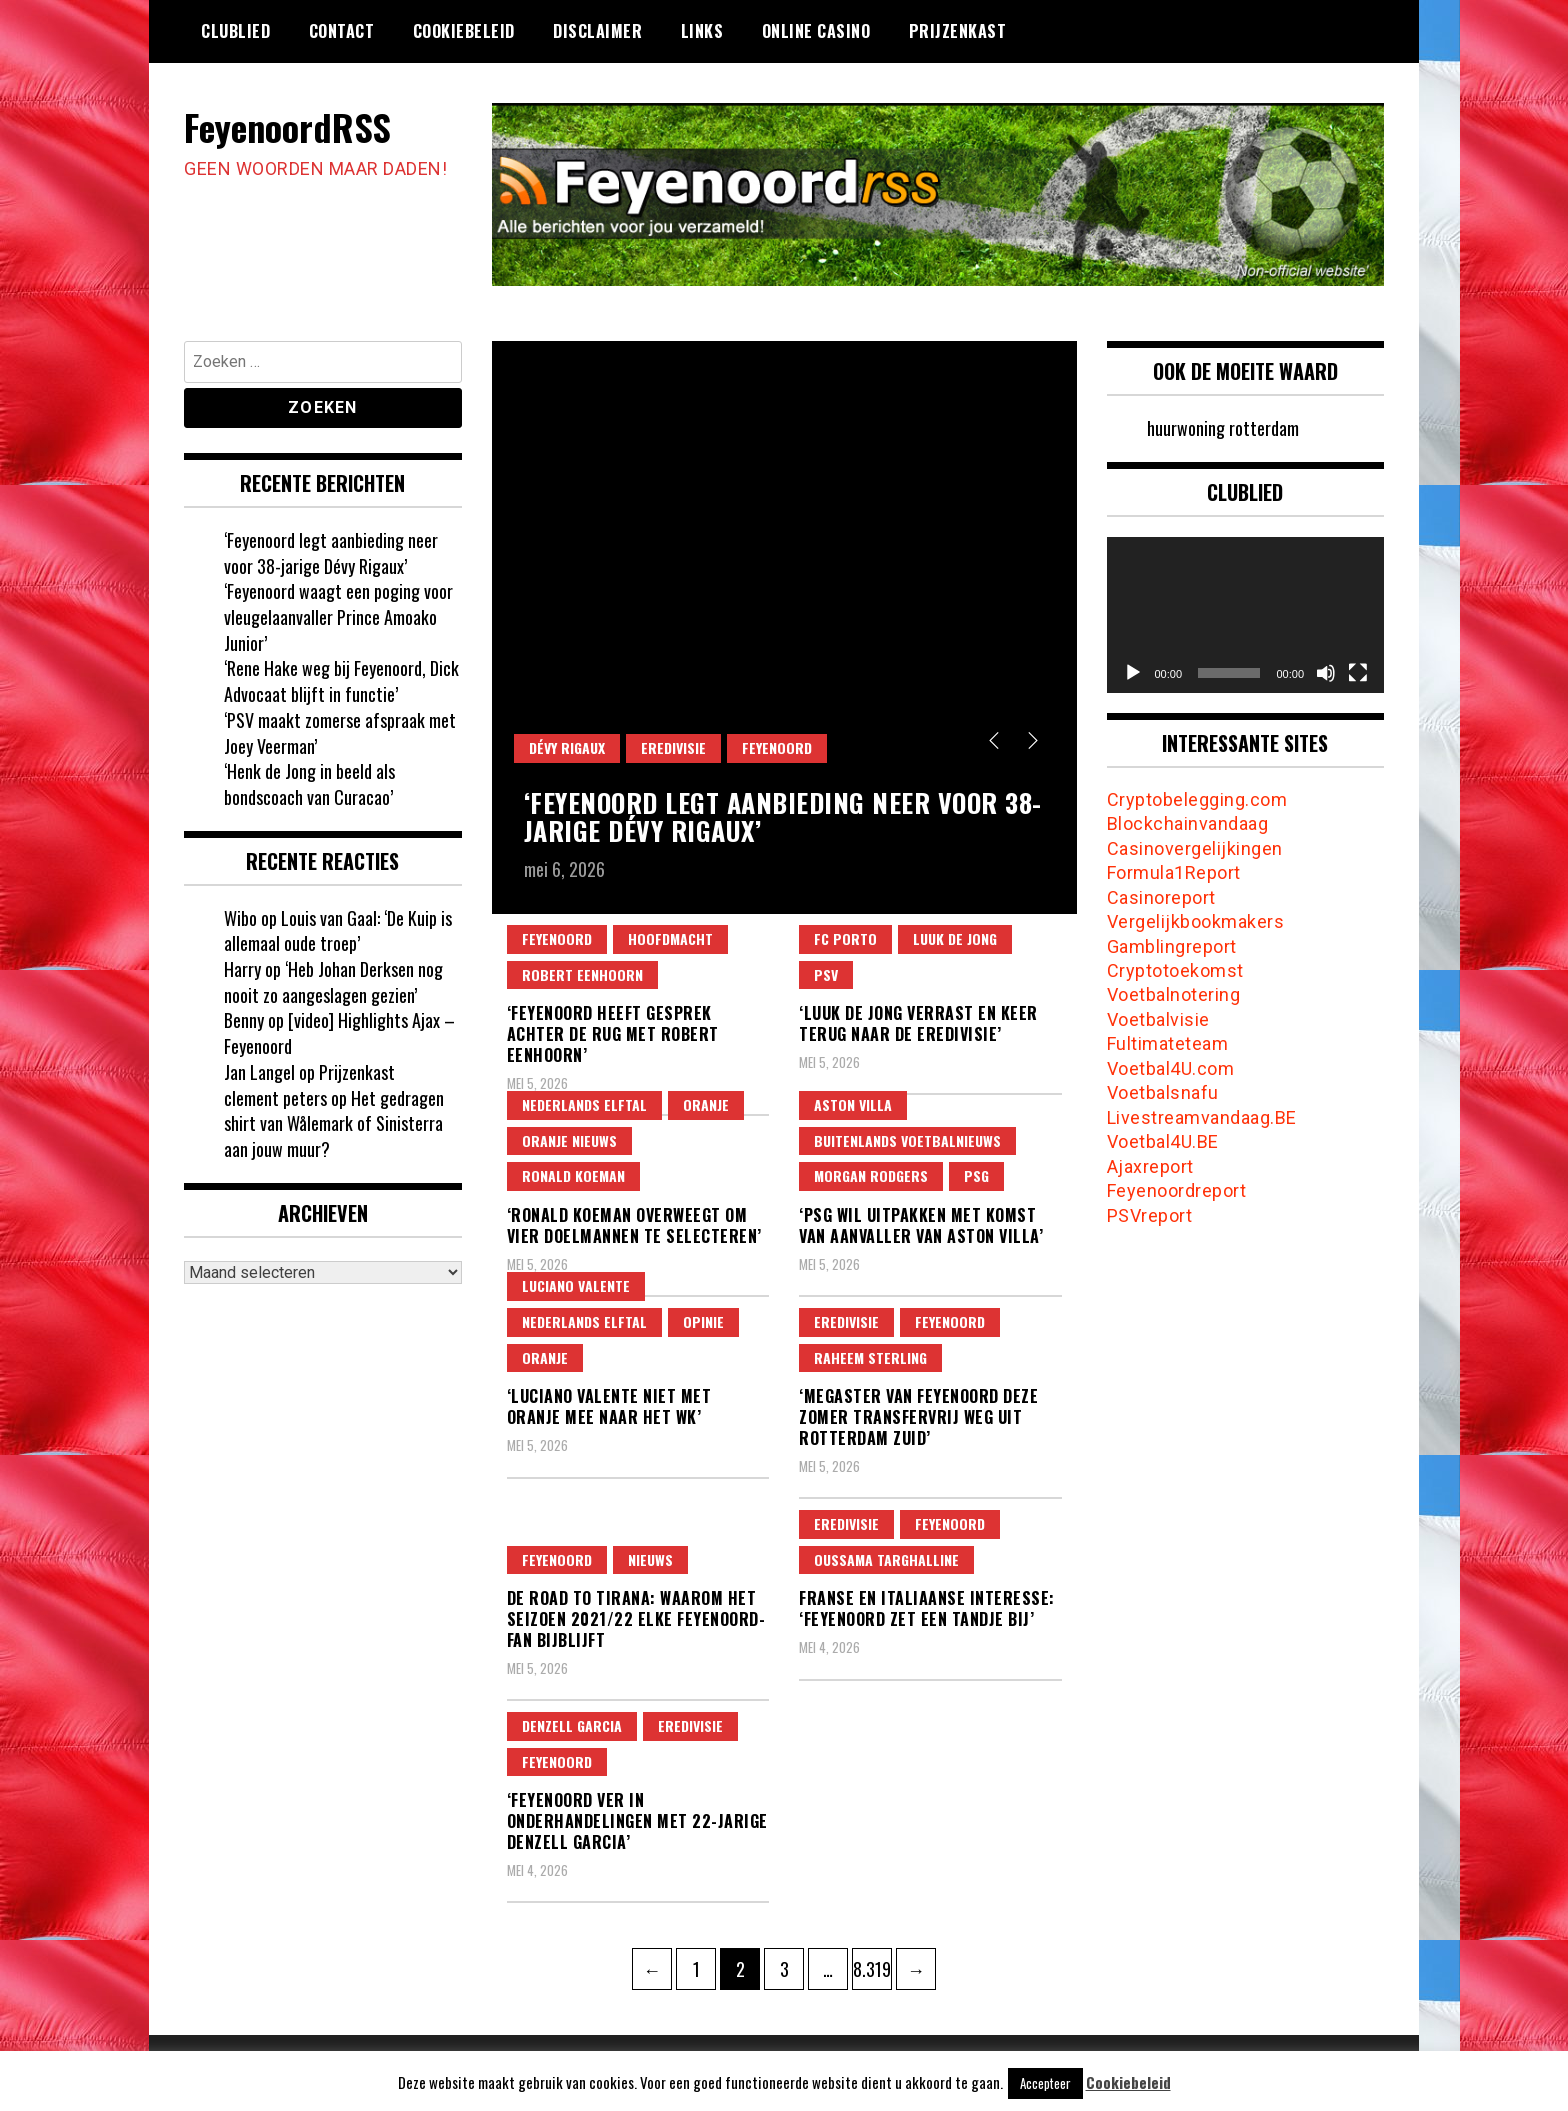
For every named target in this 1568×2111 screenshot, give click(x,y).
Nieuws (650, 1559)
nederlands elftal (584, 1104)
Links (702, 31)
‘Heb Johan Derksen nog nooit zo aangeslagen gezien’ (333, 982)
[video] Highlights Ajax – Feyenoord (339, 1033)
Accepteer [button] (1045, 2083)
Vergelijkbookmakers (1196, 921)
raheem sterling (870, 1357)
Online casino (816, 31)
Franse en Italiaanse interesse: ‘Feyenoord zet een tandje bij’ (927, 1608)
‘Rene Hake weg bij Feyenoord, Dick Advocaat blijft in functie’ (341, 681)
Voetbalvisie (1158, 1019)
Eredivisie (673, 747)
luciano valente (576, 1285)
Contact (342, 31)
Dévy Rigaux (567, 747)
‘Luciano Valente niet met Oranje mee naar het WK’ (609, 1406)
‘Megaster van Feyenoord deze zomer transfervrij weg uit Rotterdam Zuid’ (918, 1417)
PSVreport (1150, 1215)
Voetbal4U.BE (1163, 1141)
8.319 (872, 1965)
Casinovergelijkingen (1195, 848)
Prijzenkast (958, 31)
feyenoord (777, 747)
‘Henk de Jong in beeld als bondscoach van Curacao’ (309, 784)
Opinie (703, 1321)
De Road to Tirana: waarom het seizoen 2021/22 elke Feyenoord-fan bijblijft (636, 1619)
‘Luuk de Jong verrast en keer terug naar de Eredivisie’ (918, 1023)
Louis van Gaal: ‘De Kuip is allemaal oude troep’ (338, 931)
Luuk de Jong (955, 938)
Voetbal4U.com (1171, 1068)
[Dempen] (1326, 673)
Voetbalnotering (1174, 994)
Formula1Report (1174, 872)
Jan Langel (259, 1072)
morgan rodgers (871, 1175)
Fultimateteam (1168, 1043)
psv (826, 974)
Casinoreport (1161, 897)
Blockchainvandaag (1188, 823)
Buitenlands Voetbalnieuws (907, 1140)
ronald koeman (573, 1175)
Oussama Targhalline (886, 1559)
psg (976, 1175)
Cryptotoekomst (1175, 970)
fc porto (845, 938)
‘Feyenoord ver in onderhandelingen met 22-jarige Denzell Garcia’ (637, 1821)
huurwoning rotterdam (1223, 428)
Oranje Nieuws (569, 1140)
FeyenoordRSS (287, 126)
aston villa (853, 1104)
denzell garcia (572, 1725)
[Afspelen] (1133, 673)
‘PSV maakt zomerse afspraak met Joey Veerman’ (340, 733)
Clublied (235, 31)
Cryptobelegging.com (1197, 799)
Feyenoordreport (1177, 1190)
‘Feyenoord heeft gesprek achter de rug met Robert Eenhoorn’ (613, 1034)
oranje (706, 1104)
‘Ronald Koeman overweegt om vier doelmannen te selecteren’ (634, 1225)
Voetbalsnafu (1163, 1092)
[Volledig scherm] (1358, 673)
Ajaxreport (1150, 1166)
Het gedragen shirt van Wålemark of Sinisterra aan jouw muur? (334, 1123)
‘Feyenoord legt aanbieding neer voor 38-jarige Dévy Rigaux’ (783, 817)
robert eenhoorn (582, 974)
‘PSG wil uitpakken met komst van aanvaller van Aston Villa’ (921, 1225)
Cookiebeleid (464, 31)
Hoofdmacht (670, 938)
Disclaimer (597, 31)
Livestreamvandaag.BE (1202, 1117)
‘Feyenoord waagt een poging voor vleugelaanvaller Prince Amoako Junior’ (338, 616)
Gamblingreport (1172, 946)
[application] (1246, 615)
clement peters (275, 1098)
